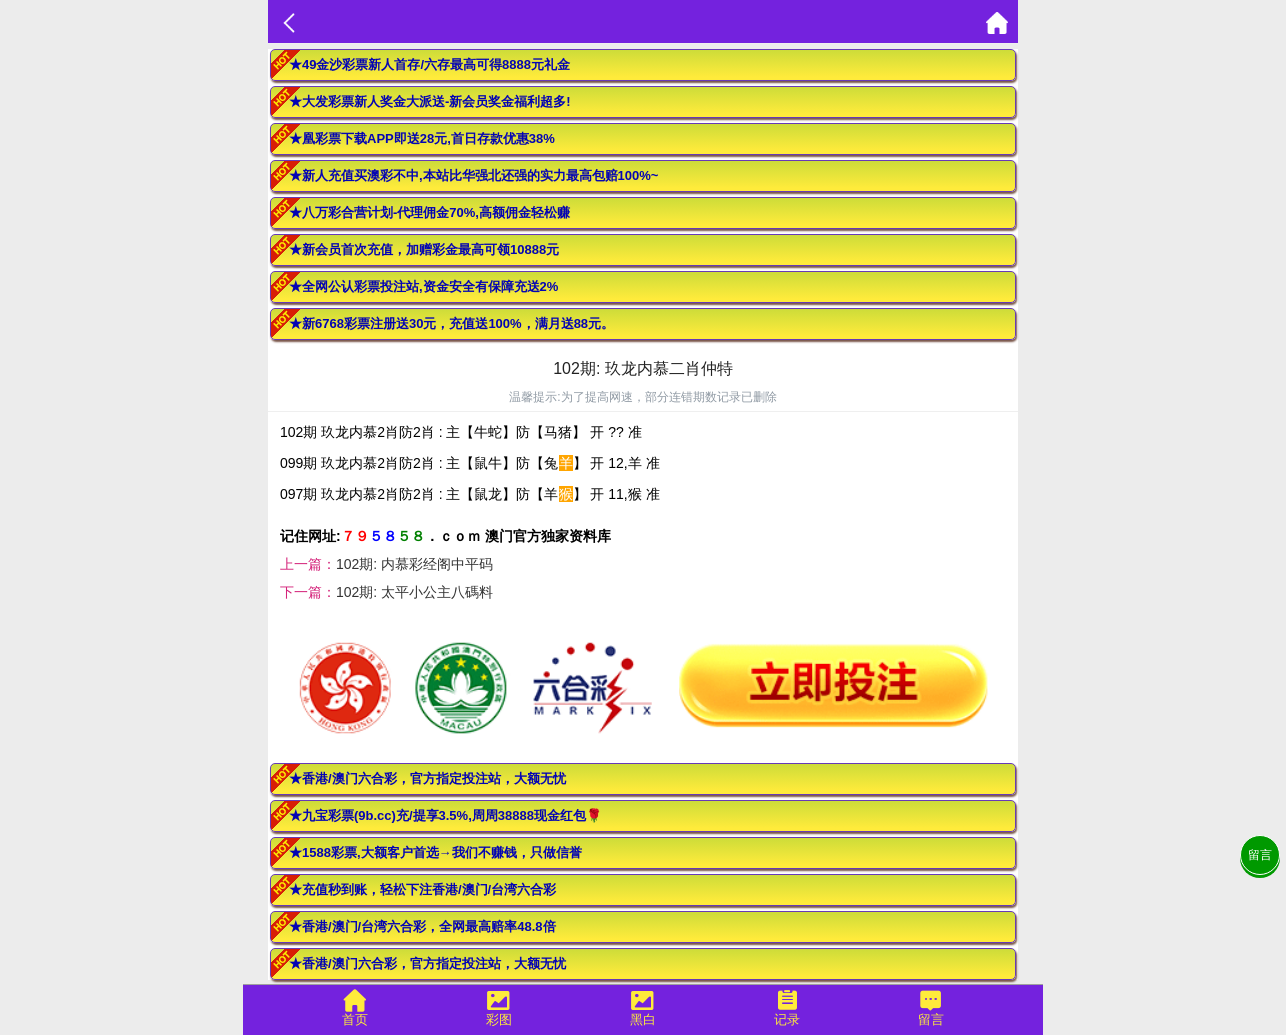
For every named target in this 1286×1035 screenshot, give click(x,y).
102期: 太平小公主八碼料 (414, 592)
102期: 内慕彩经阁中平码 (414, 564)
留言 (1260, 855)
